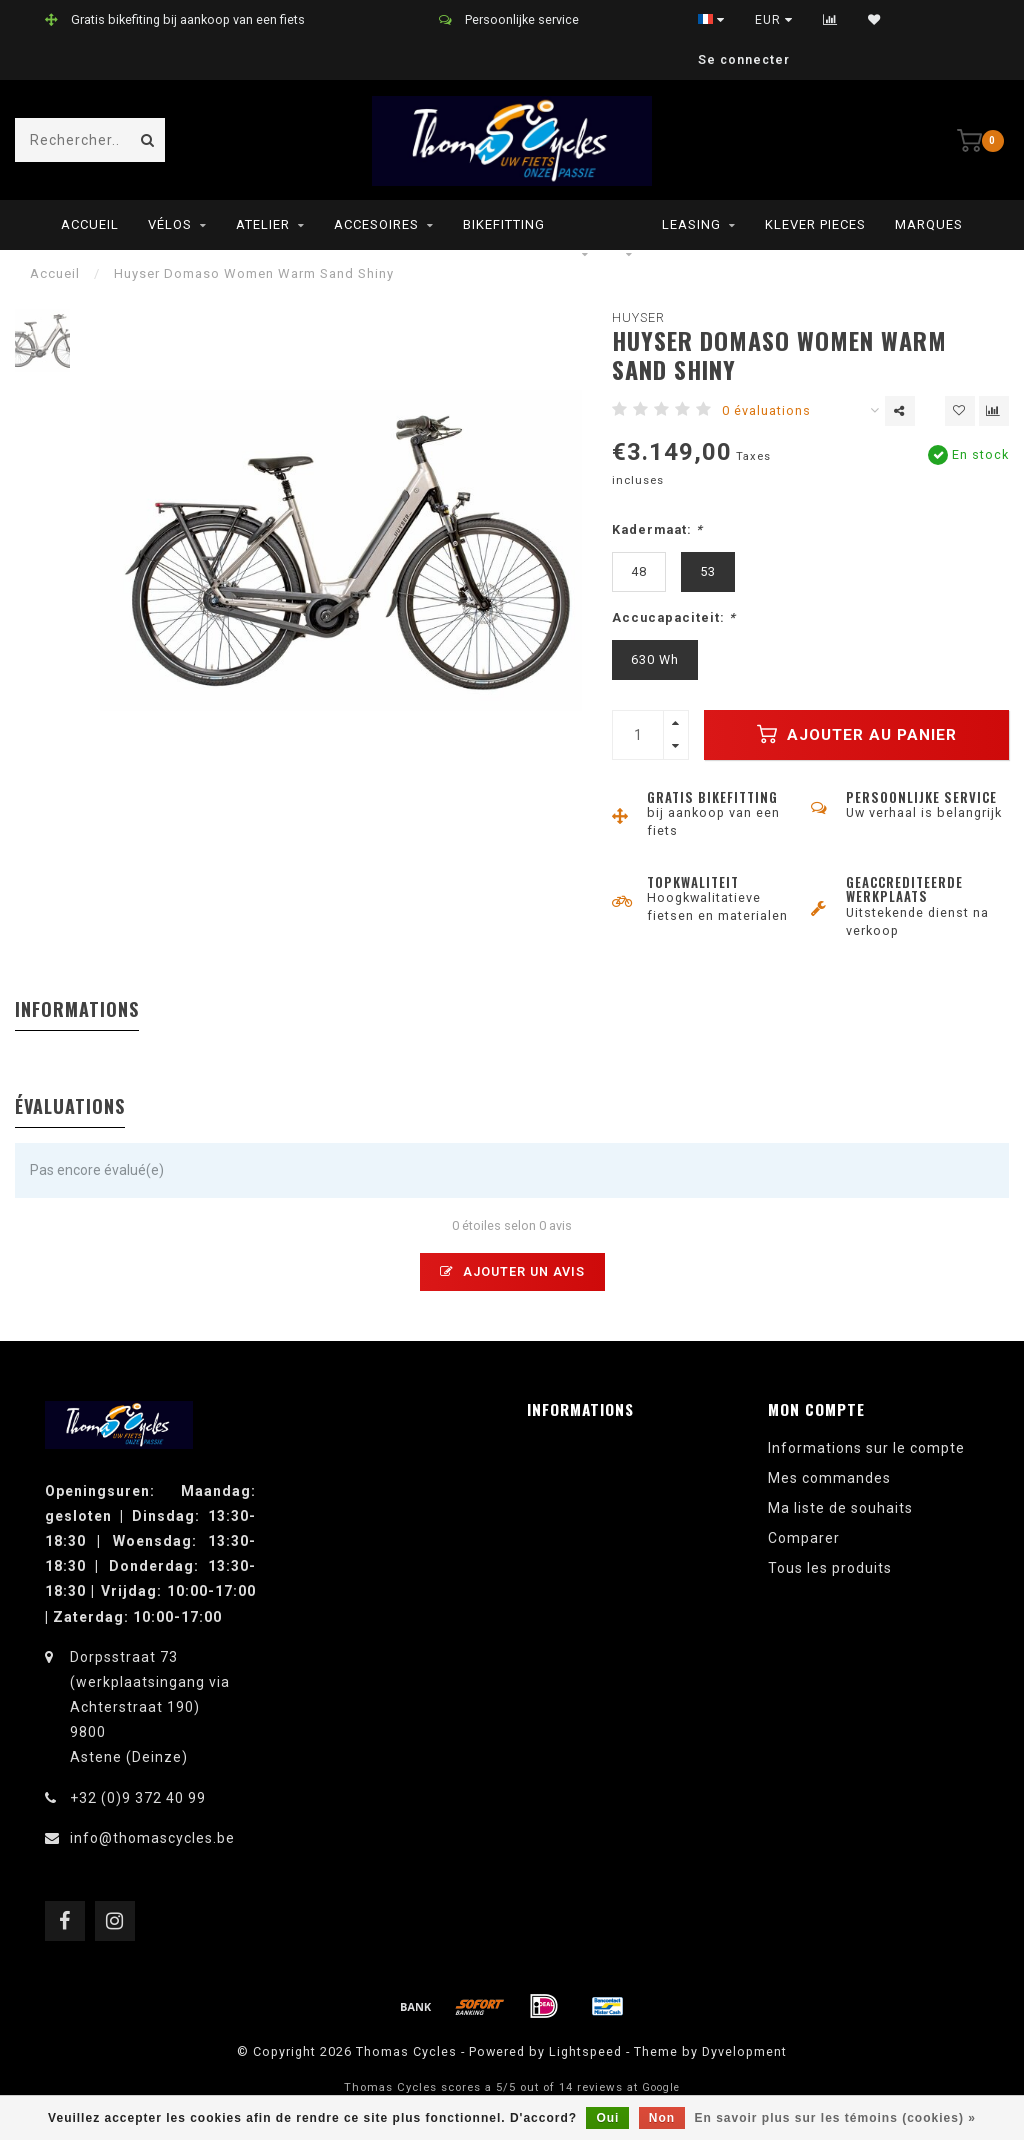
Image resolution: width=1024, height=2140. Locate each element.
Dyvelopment (744, 2051)
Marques (929, 224)
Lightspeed (585, 2051)
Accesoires (376, 224)
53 (708, 571)
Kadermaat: (657, 529)
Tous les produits (830, 1568)
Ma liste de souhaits (840, 1508)
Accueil (90, 224)
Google (661, 2087)
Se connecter (744, 60)
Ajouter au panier (857, 734)
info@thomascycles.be (152, 1838)
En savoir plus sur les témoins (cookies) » (834, 2118)
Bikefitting (504, 224)
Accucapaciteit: (674, 617)
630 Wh (655, 659)
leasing (691, 224)
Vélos (170, 224)
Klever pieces (815, 224)
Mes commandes (829, 1478)
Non (662, 2118)
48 (639, 571)
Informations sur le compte (866, 1448)
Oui (607, 2118)
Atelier (263, 224)
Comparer (804, 1538)
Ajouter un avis (512, 1271)
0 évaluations (766, 410)
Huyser (638, 317)
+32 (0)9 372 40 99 (138, 1798)
